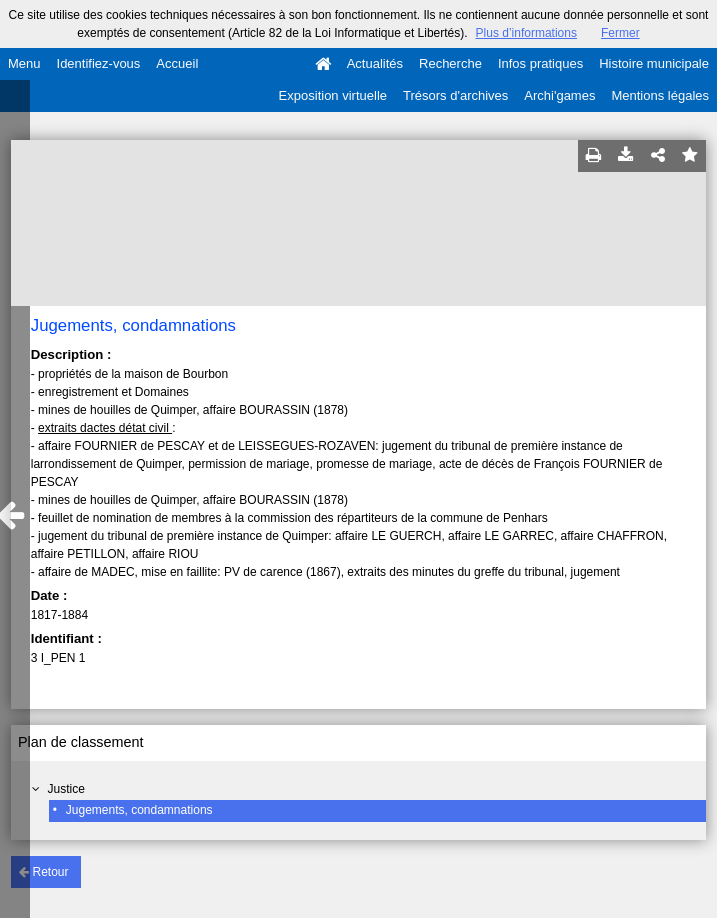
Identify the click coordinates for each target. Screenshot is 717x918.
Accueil (177, 63)
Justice (66, 789)
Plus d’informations (526, 33)
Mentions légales (660, 95)
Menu (24, 63)
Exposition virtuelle (333, 95)
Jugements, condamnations (139, 810)
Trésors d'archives (455, 95)
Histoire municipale (654, 63)
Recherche (450, 63)
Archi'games (559, 95)
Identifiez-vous (99, 63)
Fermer (620, 33)
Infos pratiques (540, 63)
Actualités (375, 63)
